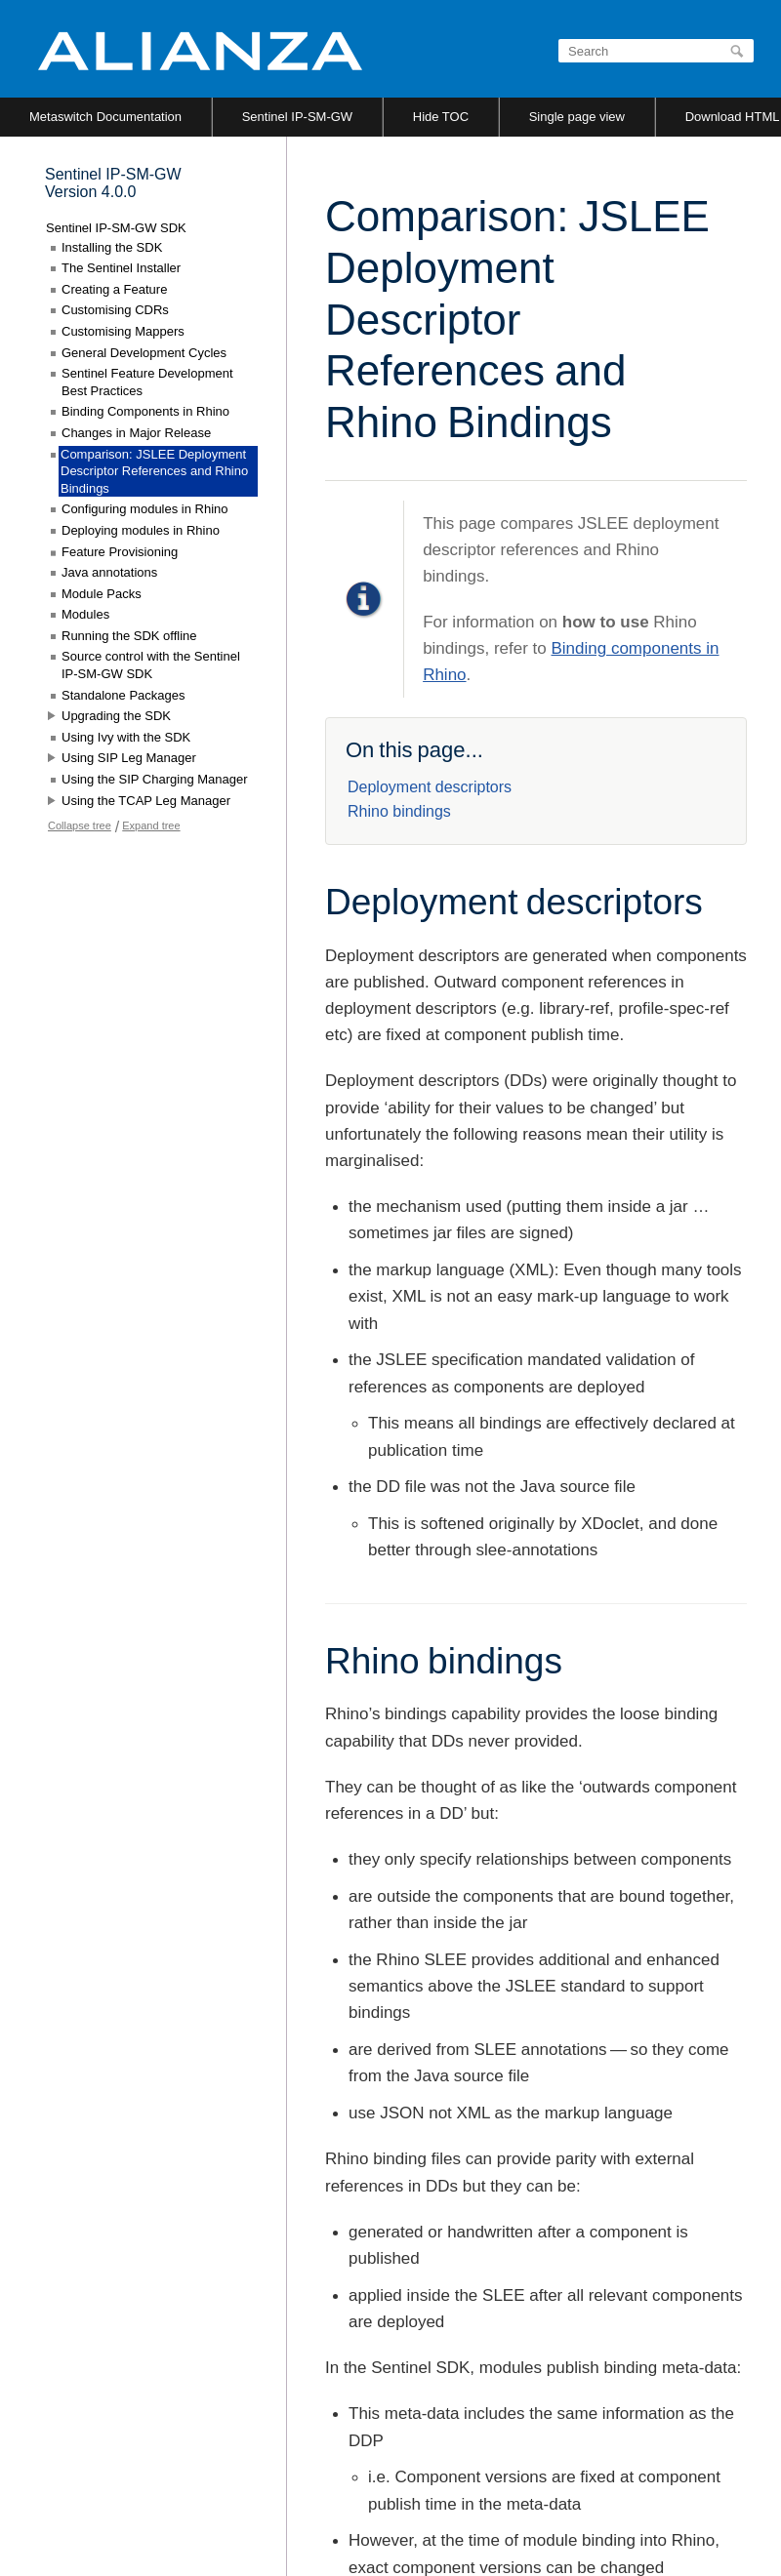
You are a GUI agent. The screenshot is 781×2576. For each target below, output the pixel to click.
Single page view (577, 116)
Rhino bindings (399, 811)
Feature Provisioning (120, 551)
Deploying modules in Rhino (141, 530)
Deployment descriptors (430, 787)
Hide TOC (441, 116)
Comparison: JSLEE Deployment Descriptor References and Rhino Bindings (154, 471)
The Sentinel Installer (121, 268)
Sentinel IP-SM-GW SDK (116, 228)
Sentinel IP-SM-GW (297, 116)
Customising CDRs (115, 309)
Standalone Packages (123, 695)
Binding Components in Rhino (145, 411)
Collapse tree (79, 825)
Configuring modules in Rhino (145, 509)
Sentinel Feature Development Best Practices (147, 382)
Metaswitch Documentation (105, 116)
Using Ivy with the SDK (126, 737)
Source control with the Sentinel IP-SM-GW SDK (151, 665)
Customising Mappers (123, 331)
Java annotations (109, 572)
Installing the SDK (112, 247)
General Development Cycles (144, 352)
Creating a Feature (114, 289)
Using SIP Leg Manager (129, 757)
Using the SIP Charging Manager (155, 779)
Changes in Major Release (136, 432)
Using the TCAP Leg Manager (146, 800)
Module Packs (102, 593)
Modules (85, 614)
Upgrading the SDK (116, 715)
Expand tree (151, 825)
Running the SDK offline (129, 635)
